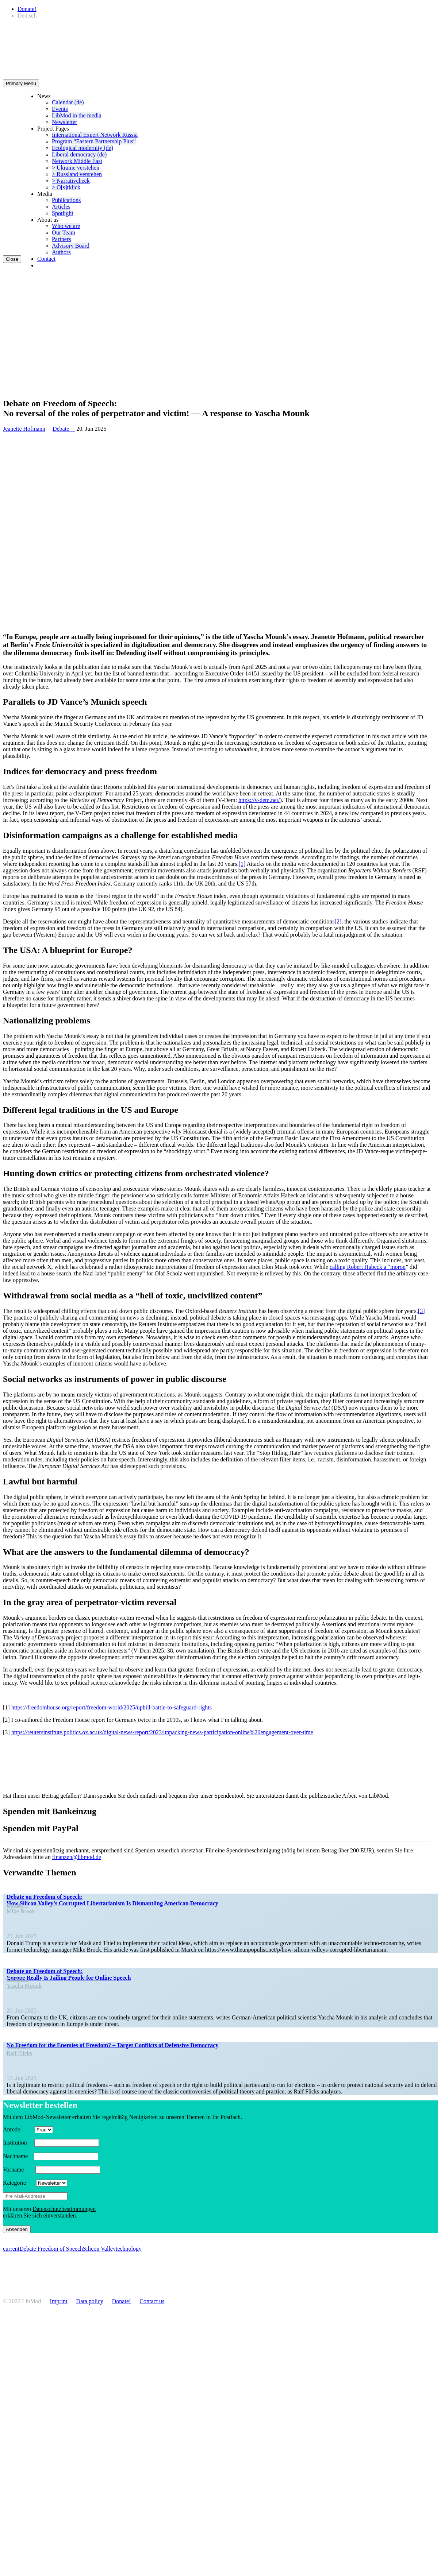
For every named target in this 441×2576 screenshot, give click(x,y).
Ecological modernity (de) (82, 148)
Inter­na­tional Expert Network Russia (95, 135)
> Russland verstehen (77, 174)
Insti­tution (18, 2142)
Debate (64, 429)
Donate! (27, 9)
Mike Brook (21, 1911)
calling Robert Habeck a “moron (368, 1267)
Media (44, 194)
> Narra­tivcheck (71, 181)
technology (129, 2249)
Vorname (18, 2169)
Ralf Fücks (19, 2053)
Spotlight (62, 213)
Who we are (66, 226)
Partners (61, 239)
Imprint (59, 2301)
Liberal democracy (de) (79, 154)
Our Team (63, 232)
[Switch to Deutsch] (27, 15)
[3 (420, 1311)
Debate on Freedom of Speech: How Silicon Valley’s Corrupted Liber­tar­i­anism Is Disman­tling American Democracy (112, 1900)
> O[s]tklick (66, 187)
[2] (338, 921)
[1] (242, 864)
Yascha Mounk (24, 1986)
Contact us (151, 2301)
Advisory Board (70, 246)
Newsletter (64, 122)
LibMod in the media (76, 115)
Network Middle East (77, 161)
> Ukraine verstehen (75, 167)
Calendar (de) (68, 102)
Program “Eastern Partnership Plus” (94, 141)
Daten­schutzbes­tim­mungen (64, 2209)
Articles (61, 207)
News (43, 96)
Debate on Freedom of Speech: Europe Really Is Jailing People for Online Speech (69, 1974)
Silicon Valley (99, 2249)
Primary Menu (21, 83)
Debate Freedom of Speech (51, 2249)
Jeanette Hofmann (24, 429)
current (11, 2249)
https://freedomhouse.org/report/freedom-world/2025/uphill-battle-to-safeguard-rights (111, 1707)
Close (12, 259)
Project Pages (53, 128)
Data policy (89, 2301)
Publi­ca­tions (66, 200)
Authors (61, 252)
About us (47, 220)
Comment (21, 2047)
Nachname (17, 2156)
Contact (46, 259)
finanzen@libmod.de (76, 1857)
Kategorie (19, 2183)
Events (60, 109)
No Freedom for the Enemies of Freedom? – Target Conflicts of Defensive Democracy (112, 2045)
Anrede (18, 2129)
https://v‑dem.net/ (259, 800)
